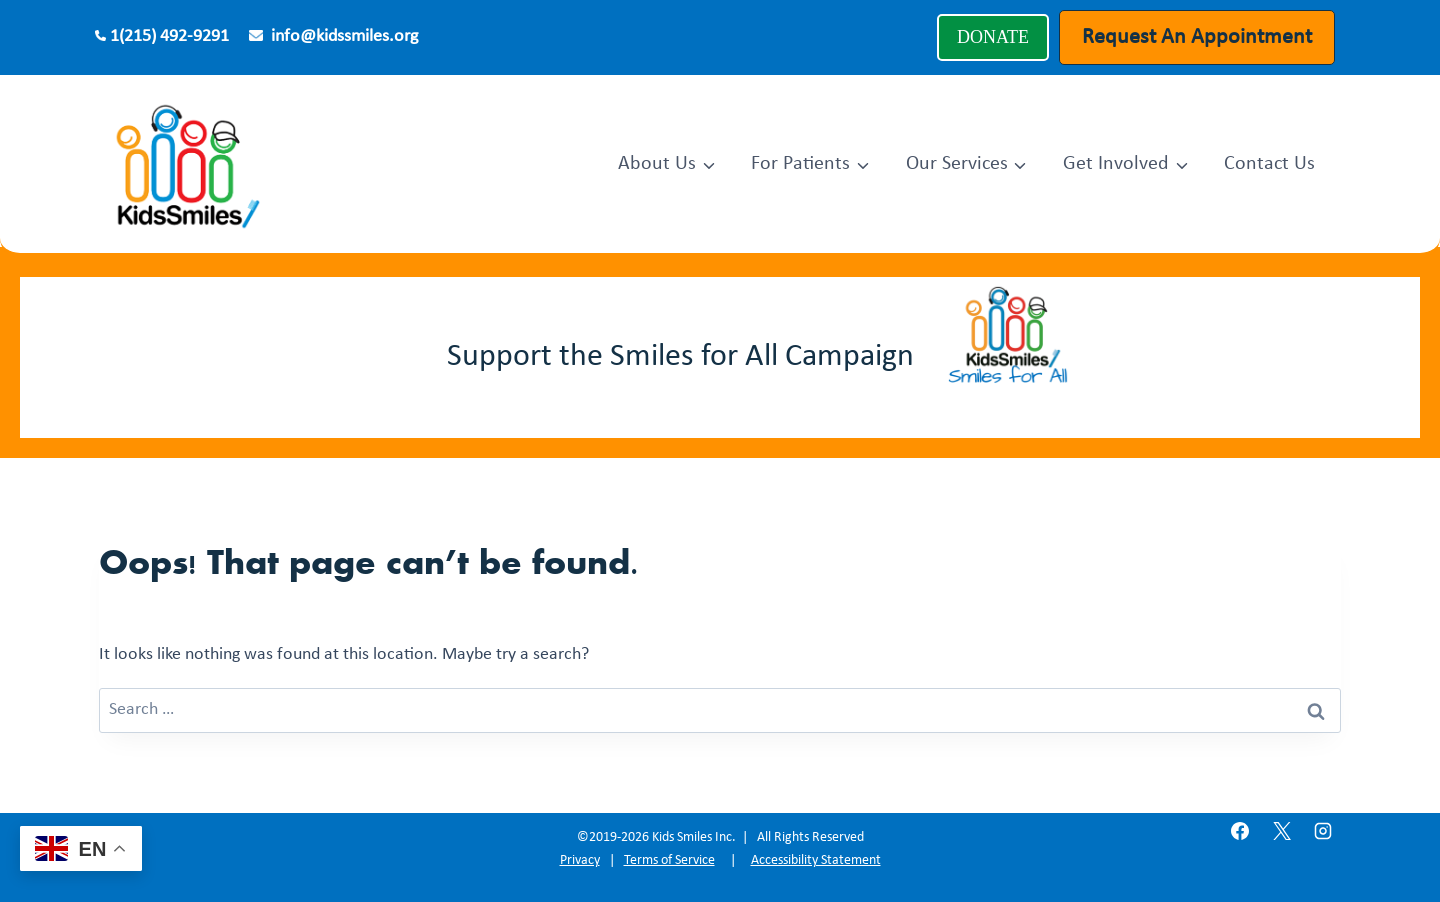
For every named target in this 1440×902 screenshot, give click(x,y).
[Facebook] (1240, 831)
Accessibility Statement (816, 860)
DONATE (993, 37)
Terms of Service (669, 860)
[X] (1282, 831)
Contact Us (1269, 164)
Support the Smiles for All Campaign (680, 357)
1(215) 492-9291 (169, 36)
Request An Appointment (1197, 37)
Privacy (580, 860)
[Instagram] (1323, 831)
